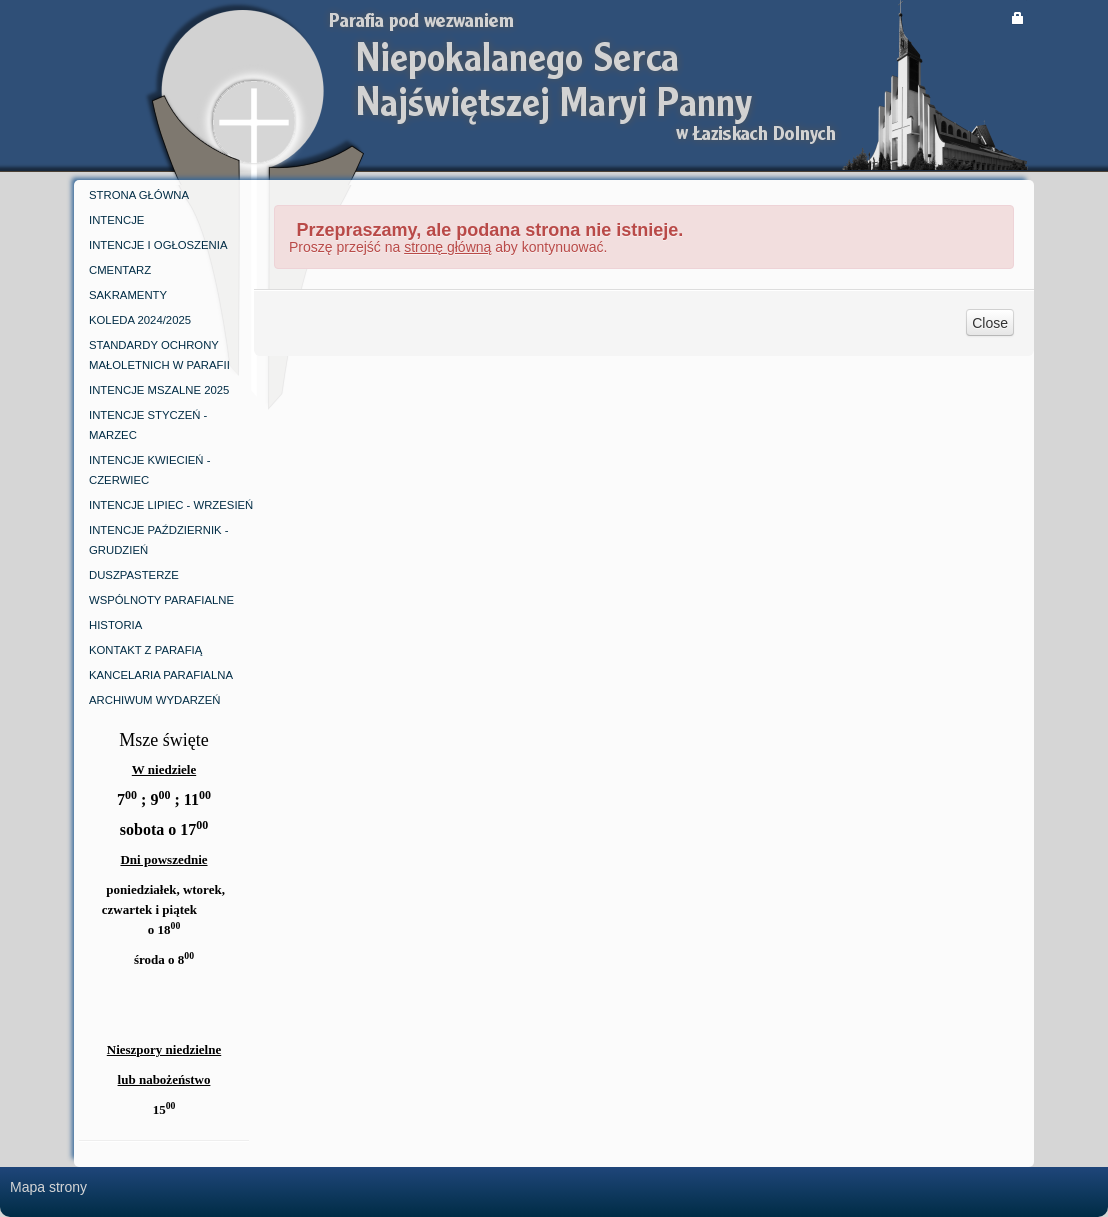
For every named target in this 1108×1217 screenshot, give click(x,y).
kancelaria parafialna (161, 675)
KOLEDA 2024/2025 (140, 320)
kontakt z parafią (145, 650)
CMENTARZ (120, 270)
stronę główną (447, 247)
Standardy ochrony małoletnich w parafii (159, 355)
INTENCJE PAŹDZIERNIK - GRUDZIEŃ (159, 540)
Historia (115, 625)
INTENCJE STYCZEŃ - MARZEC (148, 425)
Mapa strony (48, 1187)
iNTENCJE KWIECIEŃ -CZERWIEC (149, 470)
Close (990, 323)
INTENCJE (116, 220)
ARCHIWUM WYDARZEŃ (155, 700)
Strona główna (139, 195)
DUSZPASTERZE (134, 575)
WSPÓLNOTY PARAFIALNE (161, 600)
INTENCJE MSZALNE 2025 (159, 390)
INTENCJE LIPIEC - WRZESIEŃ (171, 505)
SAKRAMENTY (128, 295)
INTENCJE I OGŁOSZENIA (158, 245)
